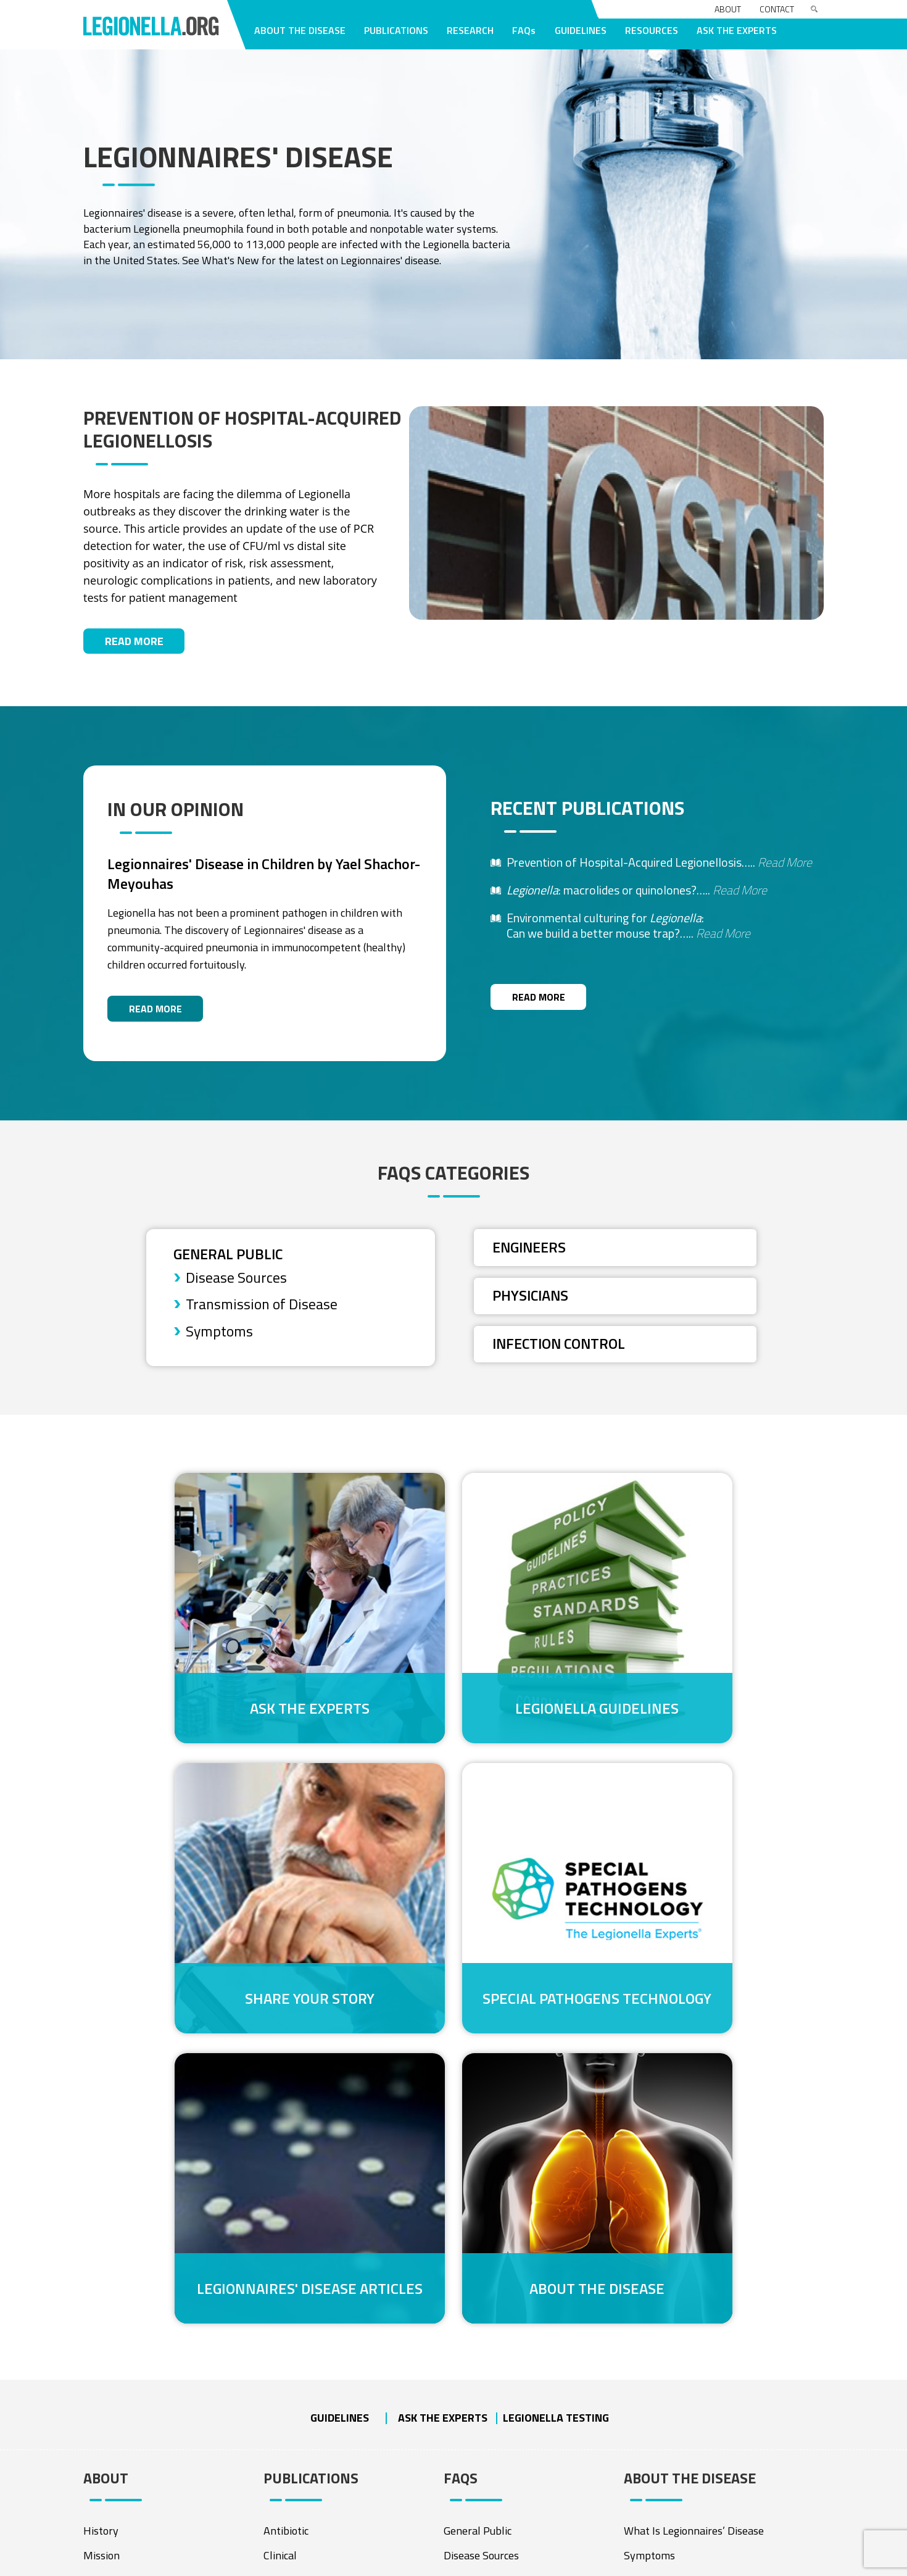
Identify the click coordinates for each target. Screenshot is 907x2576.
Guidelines (339, 2053)
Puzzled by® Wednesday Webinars (164, 2459)
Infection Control (561, 1352)
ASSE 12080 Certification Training (163, 2394)
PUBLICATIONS (396, 30)
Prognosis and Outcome (679, 2290)
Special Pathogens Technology (206, 1929)
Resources (647, 2438)
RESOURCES (651, 30)
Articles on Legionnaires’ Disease (700, 2414)
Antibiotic (286, 2167)
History (100, 2167)
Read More (134, 644)
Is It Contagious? (662, 2241)
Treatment (649, 2265)
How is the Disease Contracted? (698, 2340)
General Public (229, 1261)
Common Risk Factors (674, 2315)
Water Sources (658, 2389)
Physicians (531, 1303)
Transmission (294, 2241)
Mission (101, 2191)
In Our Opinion (657, 2463)
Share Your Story (701, 1680)
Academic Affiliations (493, 2478)
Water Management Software (154, 2370)
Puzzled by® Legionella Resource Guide (160, 2427)
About (727, 8)
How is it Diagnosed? (672, 2216)
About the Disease (700, 1929)
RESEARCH (470, 30)
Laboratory (289, 2290)
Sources (281, 2216)
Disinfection (291, 2340)
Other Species (295, 2315)
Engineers (530, 1254)
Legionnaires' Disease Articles (453, 1929)
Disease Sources (236, 1284)
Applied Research (484, 2429)
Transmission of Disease (262, 1312)
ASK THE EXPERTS (737, 30)
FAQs (524, 30)
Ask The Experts (206, 1680)
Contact (777, 8)
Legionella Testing (556, 2053)
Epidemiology (294, 2265)
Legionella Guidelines (453, 1680)
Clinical (280, 2191)
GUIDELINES (581, 30)
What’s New (653, 2488)
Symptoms (220, 1339)
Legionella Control (486, 2454)
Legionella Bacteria (668, 2364)
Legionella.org (188, 2563)
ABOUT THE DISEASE (300, 30)
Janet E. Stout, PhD (128, 2216)
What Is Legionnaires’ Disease (694, 2167)
